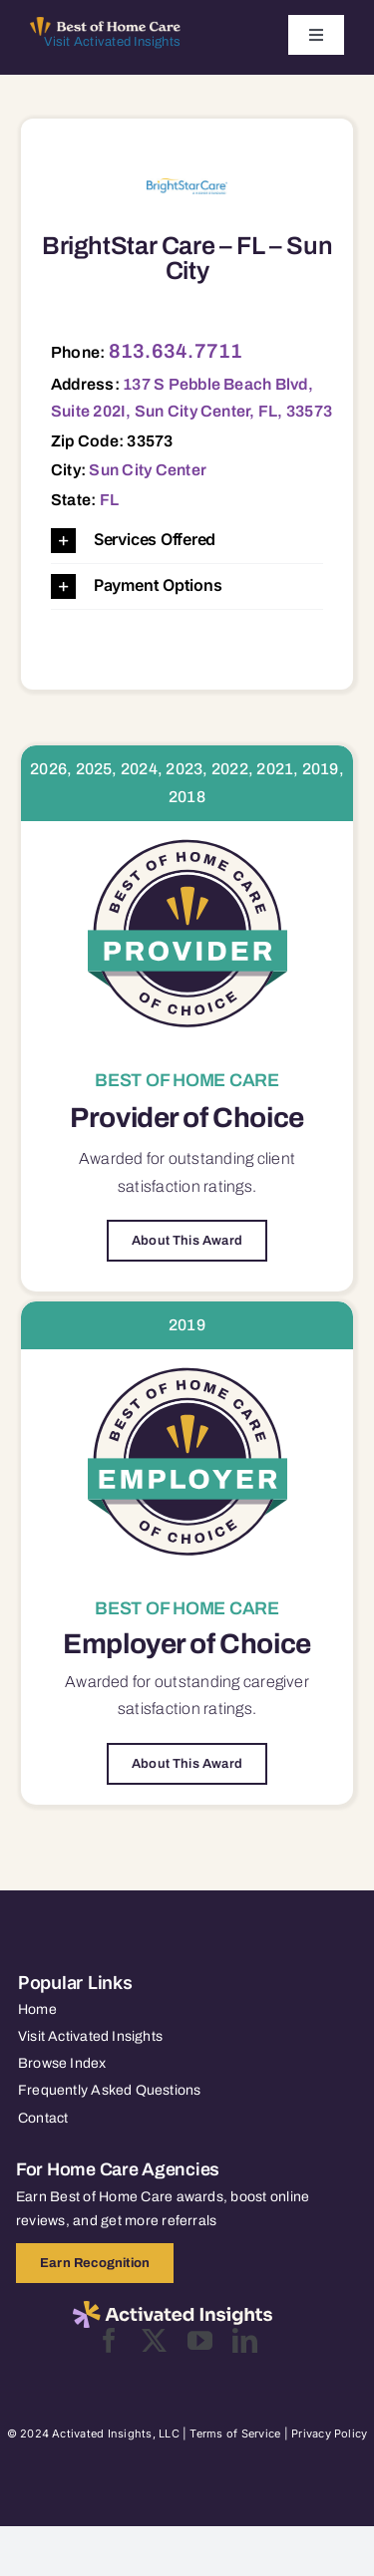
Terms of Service (234, 2433)
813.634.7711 (176, 351)
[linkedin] (244, 2340)
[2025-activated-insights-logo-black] (172, 2309)
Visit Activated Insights (112, 42)
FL (109, 499)
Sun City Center (147, 469)
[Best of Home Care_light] (105, 25)
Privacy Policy (329, 2433)
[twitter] (154, 2340)
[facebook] (109, 2340)
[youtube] (199, 2340)
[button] (187, 540)
